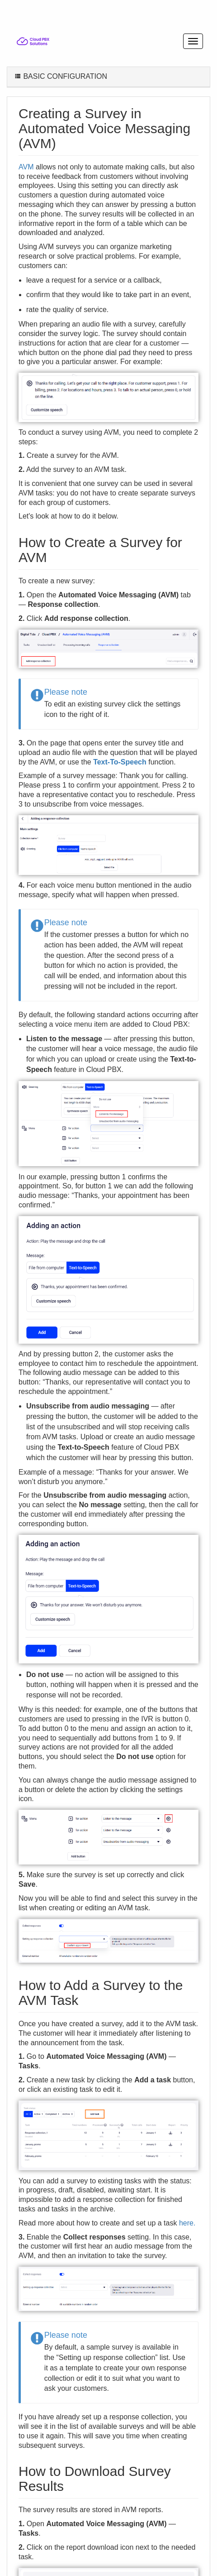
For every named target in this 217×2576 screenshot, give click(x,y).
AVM (26, 167)
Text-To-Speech (119, 762)
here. (187, 2223)
